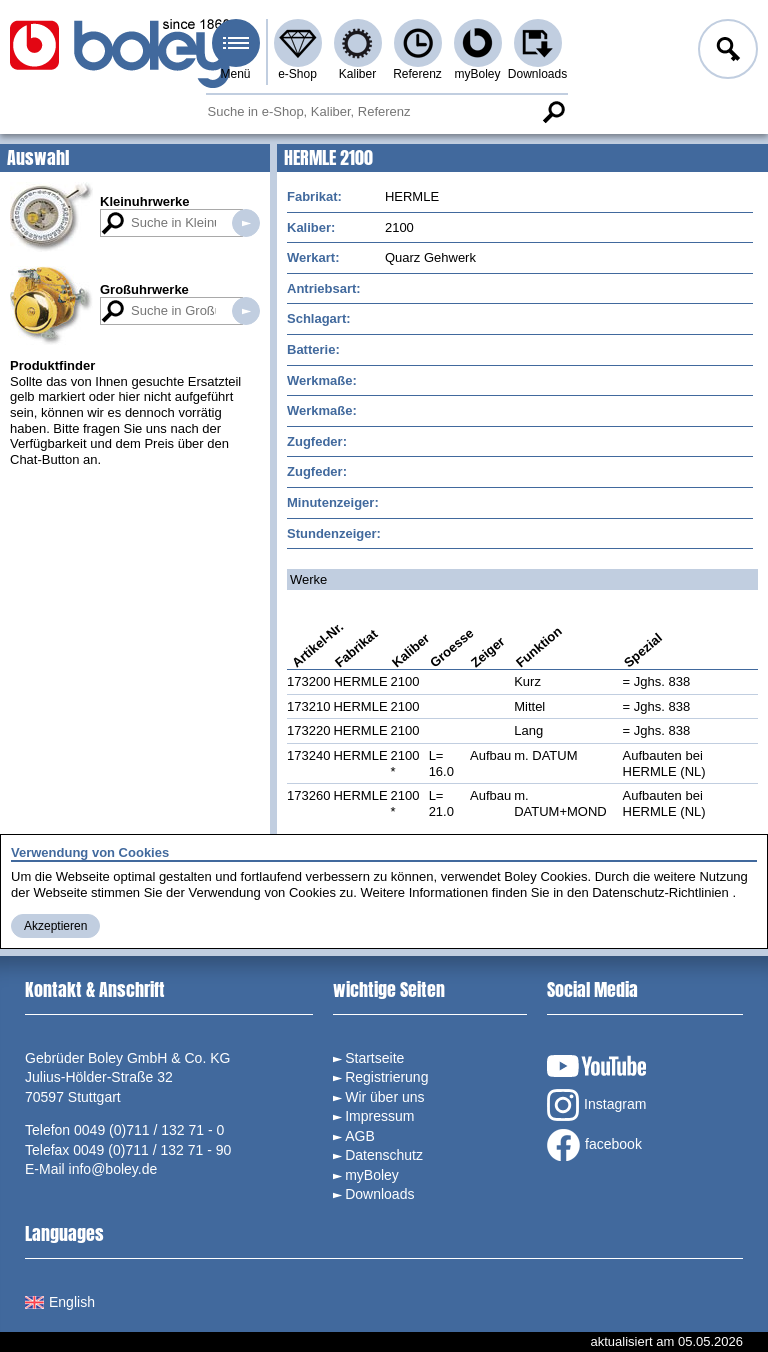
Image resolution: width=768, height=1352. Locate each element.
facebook (594, 1145)
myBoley (477, 74)
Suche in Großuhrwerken (246, 311)
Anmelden (726, 52)
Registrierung (386, 1077)
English (60, 1302)
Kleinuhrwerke (145, 201)
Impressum (379, 1116)
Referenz (417, 74)
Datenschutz (384, 1155)
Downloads (537, 74)
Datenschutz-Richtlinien (660, 892)
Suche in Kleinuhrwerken (246, 223)
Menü (235, 74)
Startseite (374, 1058)
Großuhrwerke (144, 289)
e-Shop (297, 74)
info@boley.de (113, 1169)
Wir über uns (384, 1097)
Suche (554, 112)
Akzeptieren (55, 926)
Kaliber (357, 74)
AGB (360, 1136)
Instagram (596, 1105)
